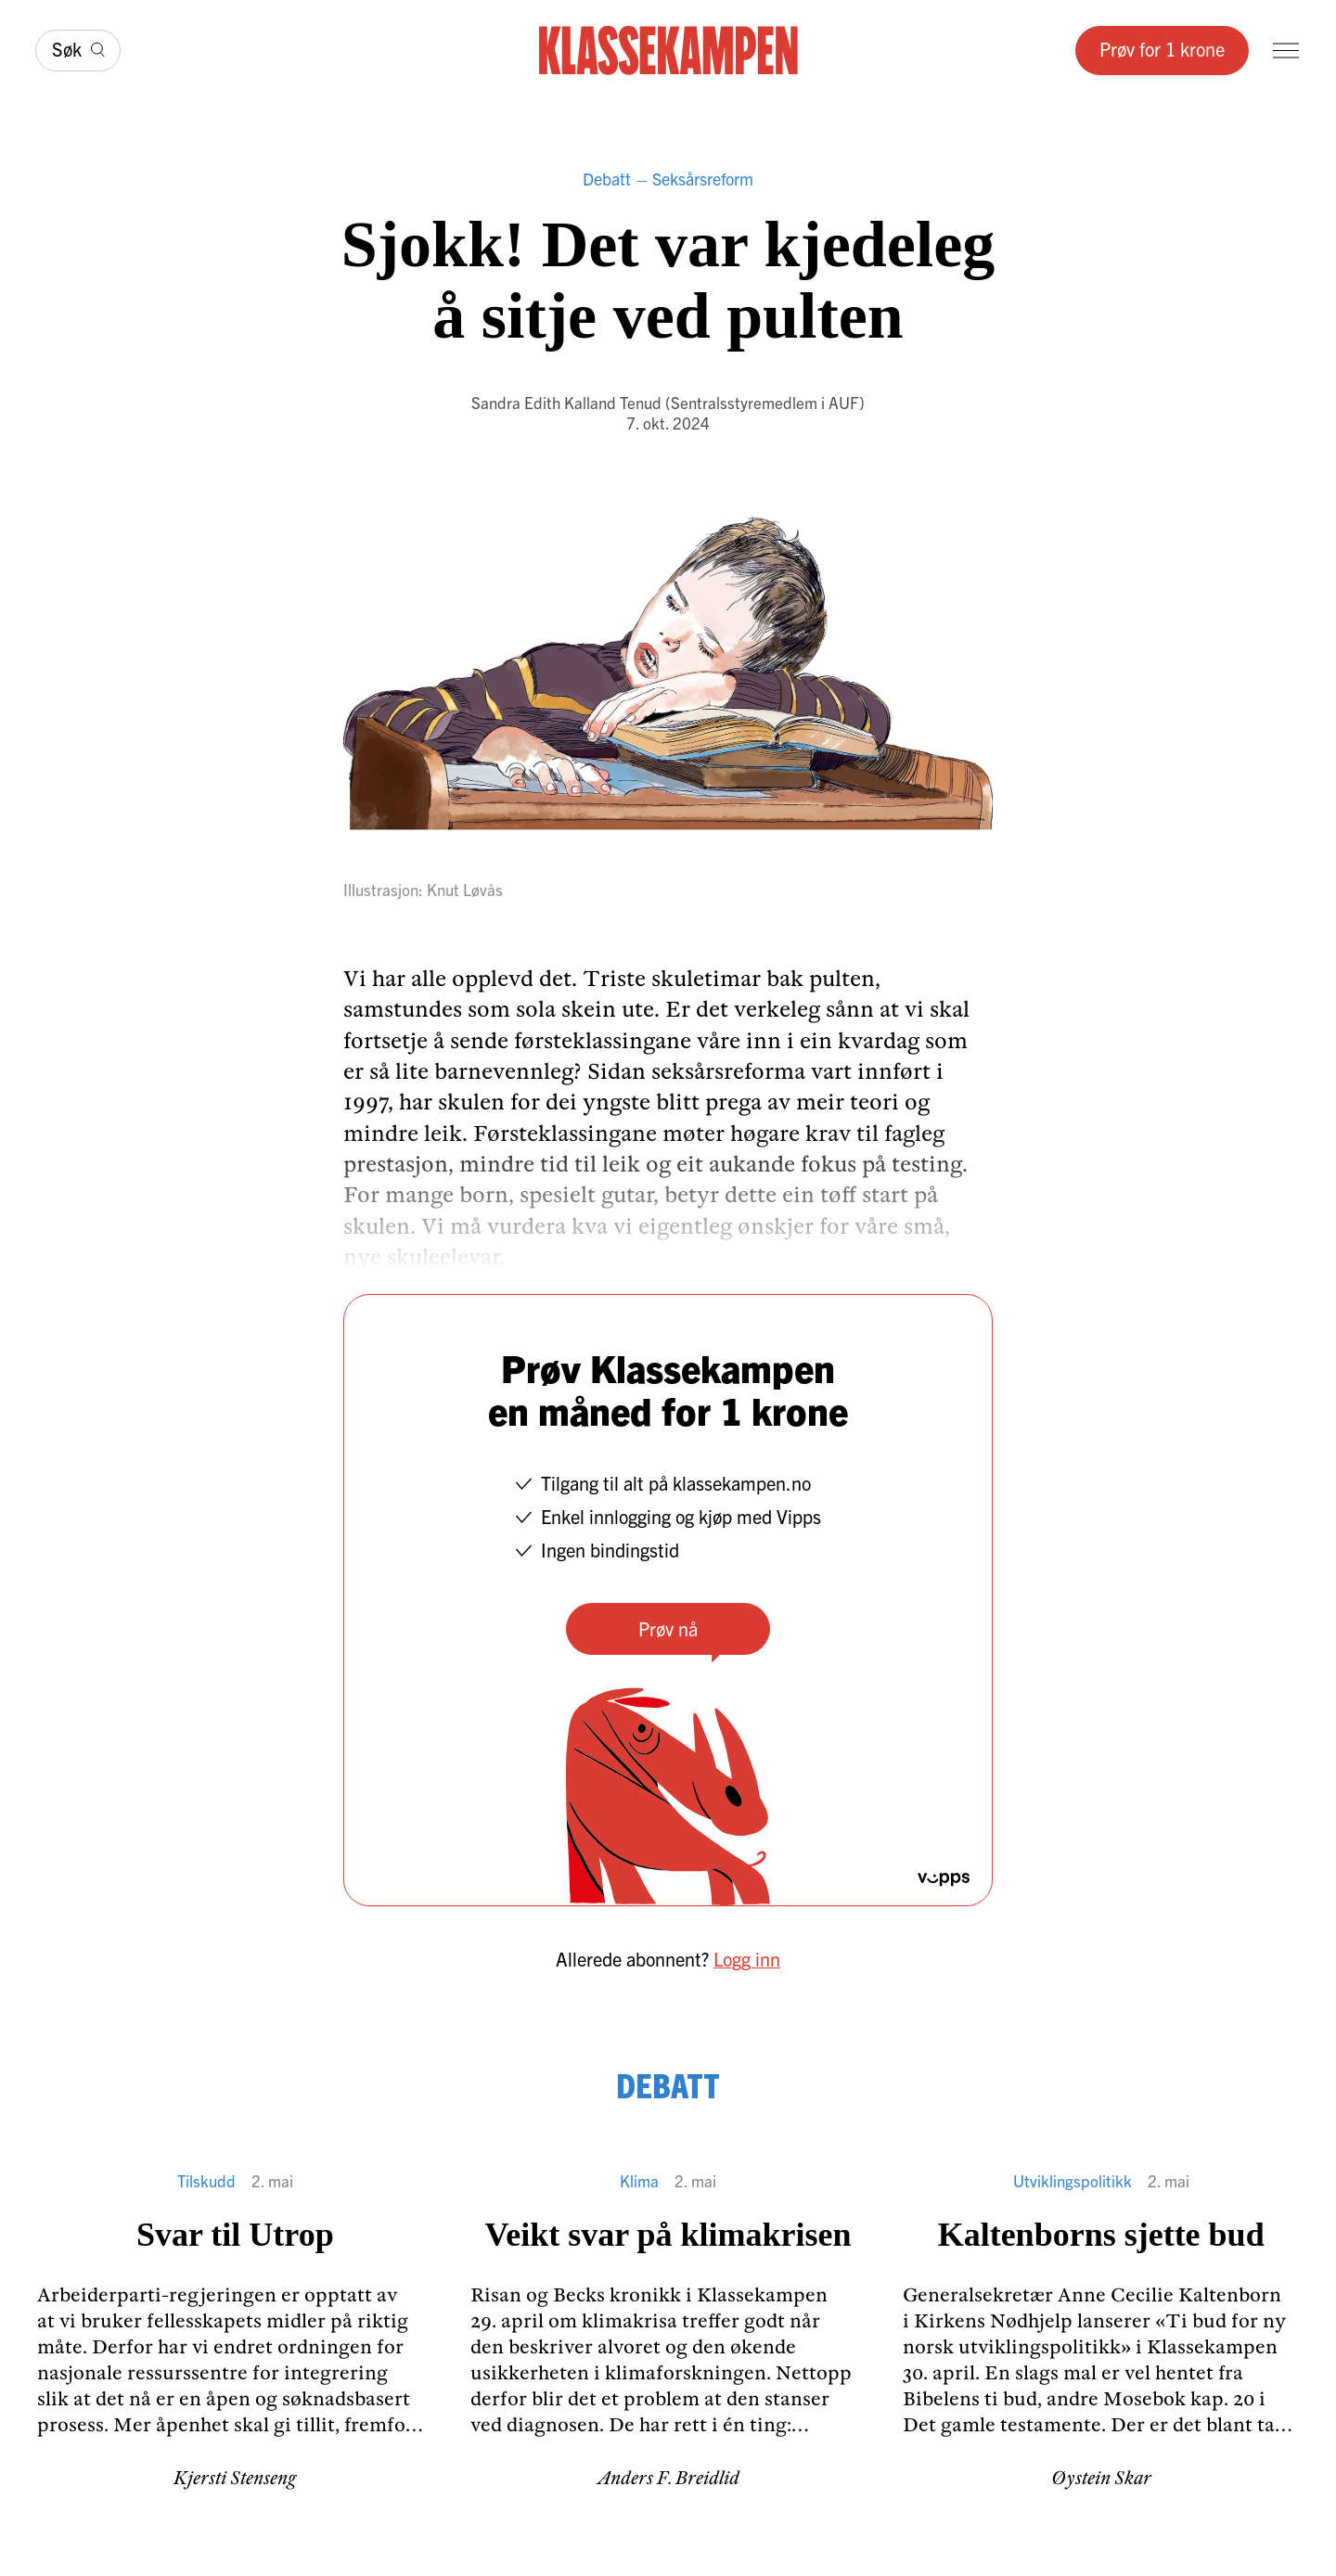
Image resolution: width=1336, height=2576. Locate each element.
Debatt (607, 178)
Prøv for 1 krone (1162, 48)
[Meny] (1286, 50)
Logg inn (746, 1958)
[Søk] (78, 50)
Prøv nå (668, 1628)
